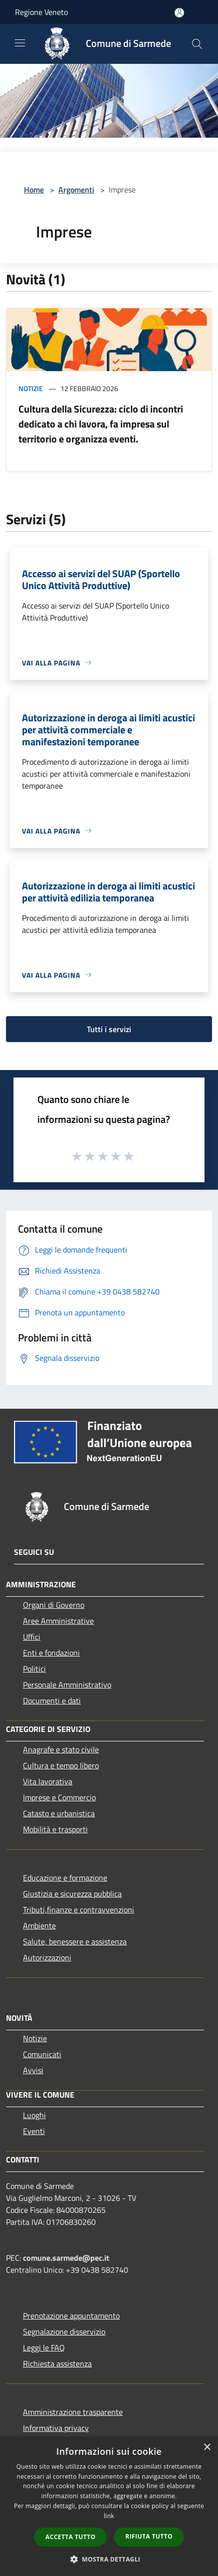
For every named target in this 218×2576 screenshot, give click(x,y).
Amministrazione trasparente (73, 2412)
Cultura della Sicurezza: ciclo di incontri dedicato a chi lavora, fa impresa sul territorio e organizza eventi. (100, 423)
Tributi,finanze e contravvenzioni (78, 1910)
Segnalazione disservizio (64, 2332)
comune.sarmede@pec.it (66, 2258)
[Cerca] (197, 44)
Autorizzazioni (47, 1957)
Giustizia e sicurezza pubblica (72, 1894)
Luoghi (34, 2115)
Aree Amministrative (58, 1621)
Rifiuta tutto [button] (149, 2536)
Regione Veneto (41, 12)
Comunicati (42, 2054)
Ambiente (39, 1926)
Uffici (31, 1637)
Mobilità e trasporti (55, 1829)
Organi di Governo (53, 1605)
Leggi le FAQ (44, 2348)
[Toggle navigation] (20, 43)
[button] (109, 2559)
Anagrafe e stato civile (61, 1749)
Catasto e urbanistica (59, 1813)
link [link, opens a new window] (109, 2516)
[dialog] (109, 2506)
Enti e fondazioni (51, 1653)
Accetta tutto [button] (70, 2537)
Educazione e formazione (65, 1878)
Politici (34, 1669)
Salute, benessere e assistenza (75, 1941)
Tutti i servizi (109, 1029)
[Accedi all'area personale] (179, 12)
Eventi (34, 2131)
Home (34, 190)
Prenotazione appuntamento (71, 2316)
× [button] (207, 2447)
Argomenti (76, 190)
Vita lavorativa (47, 1781)
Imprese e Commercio (59, 1797)
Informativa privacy (56, 2428)
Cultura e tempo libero (61, 1765)
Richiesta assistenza (57, 2363)
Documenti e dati (52, 1701)
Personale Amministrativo (67, 1685)
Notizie (30, 388)
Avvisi (33, 2070)
